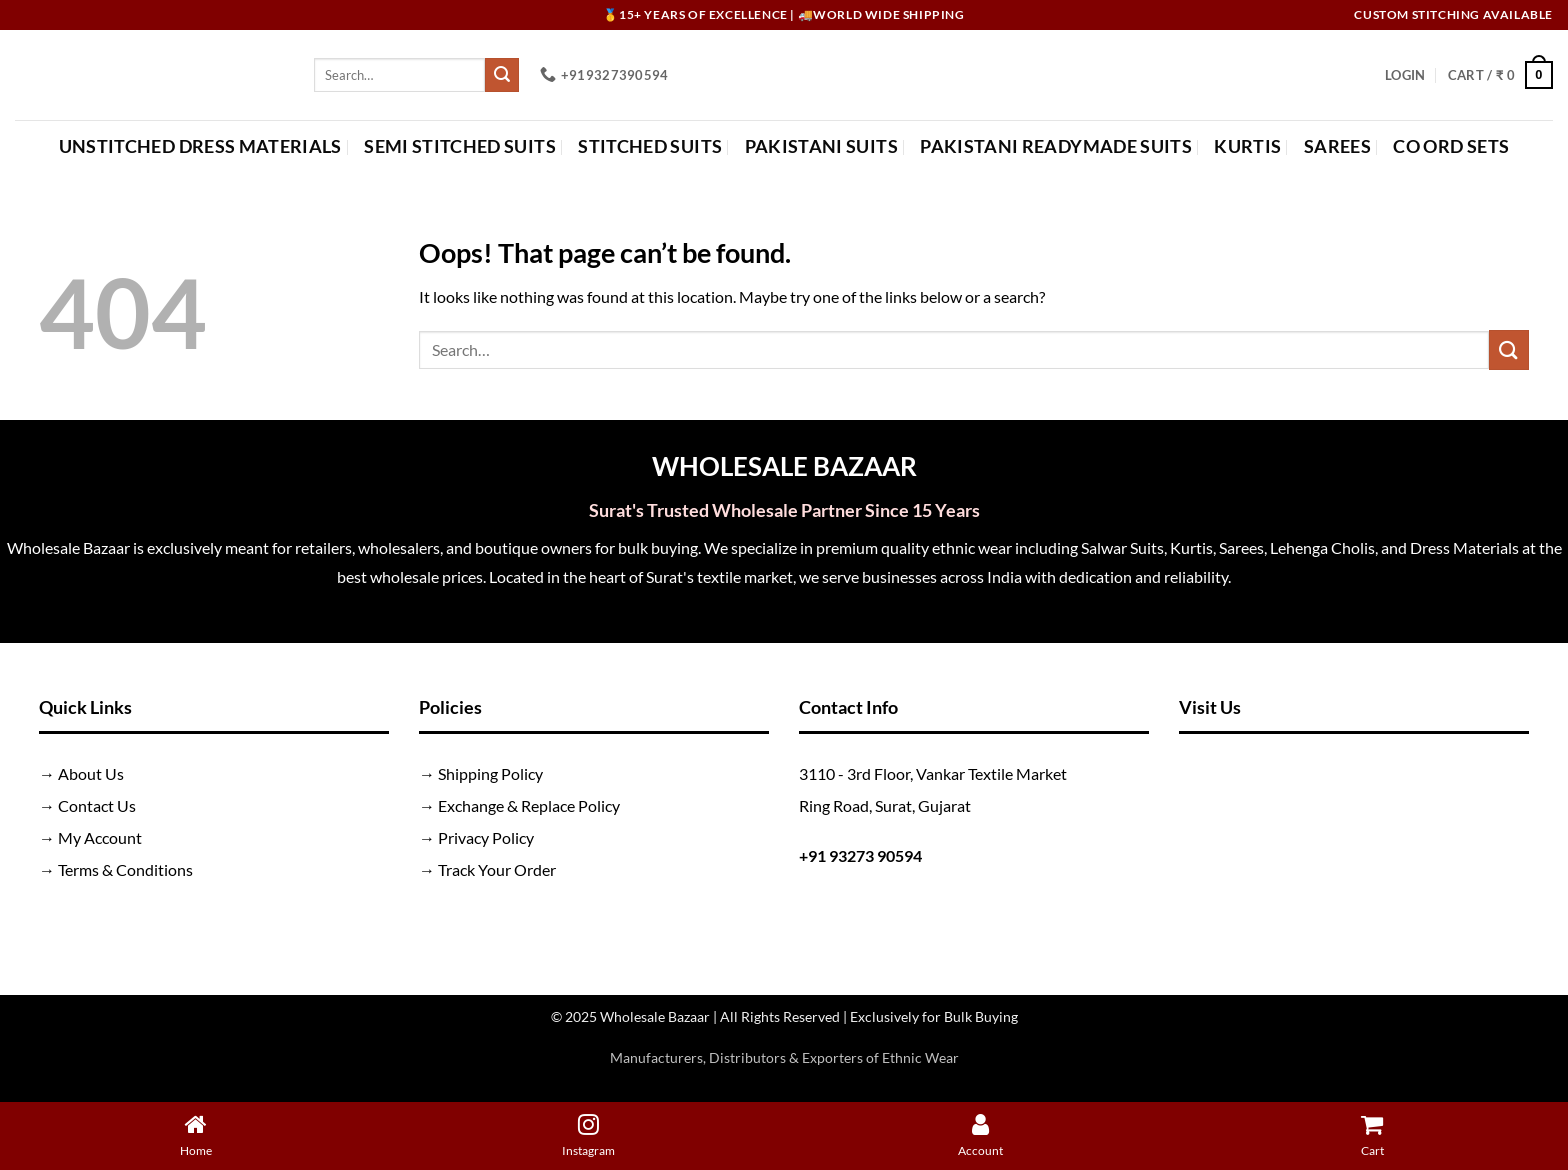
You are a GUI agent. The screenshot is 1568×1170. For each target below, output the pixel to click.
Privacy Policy (486, 837)
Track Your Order (497, 869)
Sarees (1337, 146)
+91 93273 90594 (860, 855)
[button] (1405, 75)
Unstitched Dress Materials (200, 146)
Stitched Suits (650, 146)
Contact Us (97, 805)
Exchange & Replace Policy (529, 805)
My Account (100, 837)
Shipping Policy (490, 773)
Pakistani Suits (821, 146)
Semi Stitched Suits (460, 146)
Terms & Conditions (125, 869)
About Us (91, 773)
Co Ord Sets (1451, 146)
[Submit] (502, 75)
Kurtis (1247, 146)
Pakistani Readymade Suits (1056, 146)
